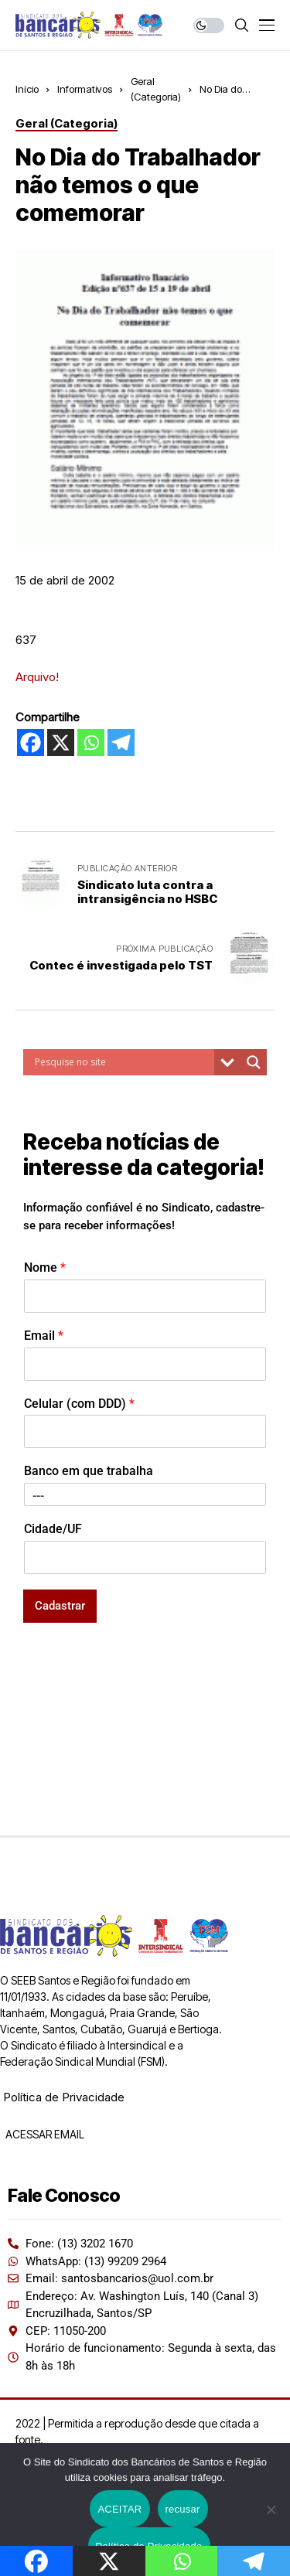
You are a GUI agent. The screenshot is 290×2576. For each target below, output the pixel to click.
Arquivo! (37, 677)
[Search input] (122, 1062)
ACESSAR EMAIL (43, 2134)
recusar (182, 2509)
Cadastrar (60, 1606)
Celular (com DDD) (79, 1403)
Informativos (84, 89)
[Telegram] (121, 742)
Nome (45, 1267)
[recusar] (270, 2509)
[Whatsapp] (90, 742)
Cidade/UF (53, 1528)
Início (27, 89)
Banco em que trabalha (88, 1470)
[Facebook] (30, 742)
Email (43, 1335)
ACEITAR (119, 2509)
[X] (60, 742)
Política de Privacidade (64, 2097)
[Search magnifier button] (254, 1062)
